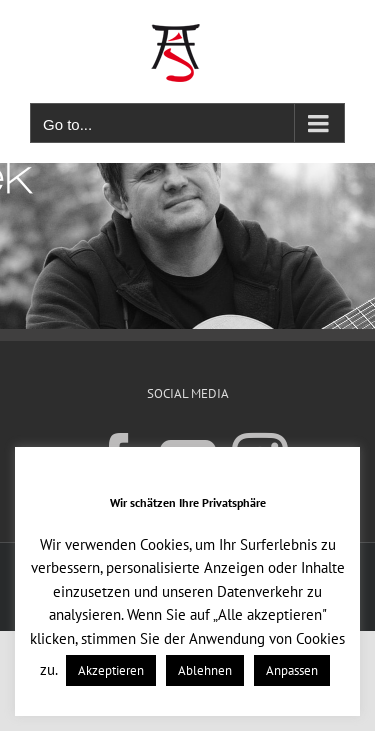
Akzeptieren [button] (111, 670)
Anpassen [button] (292, 670)
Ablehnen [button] (205, 670)
